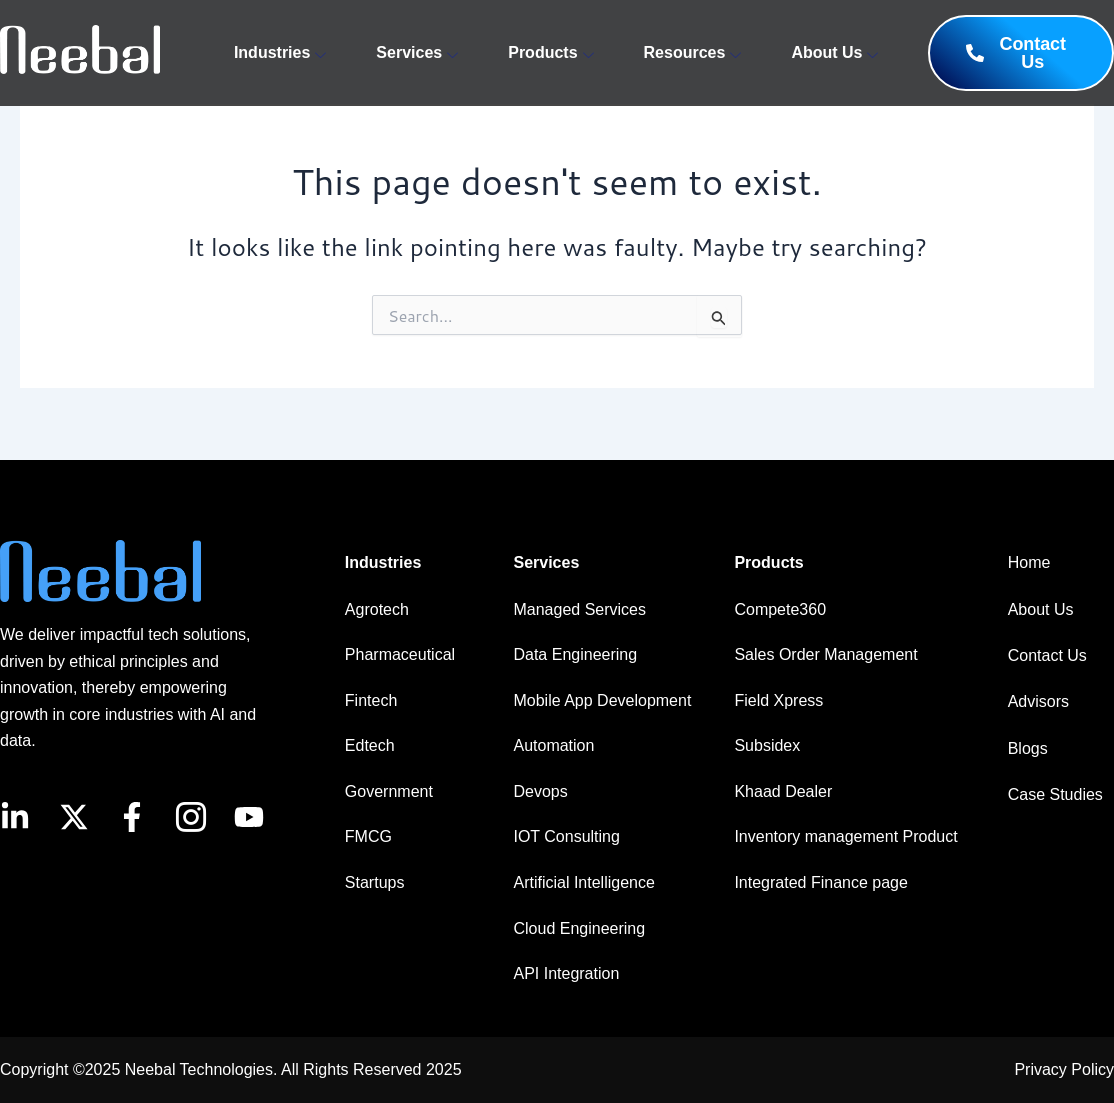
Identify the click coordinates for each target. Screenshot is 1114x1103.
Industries (280, 52)
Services (417, 52)
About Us (834, 52)
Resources (693, 52)
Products (550, 52)
